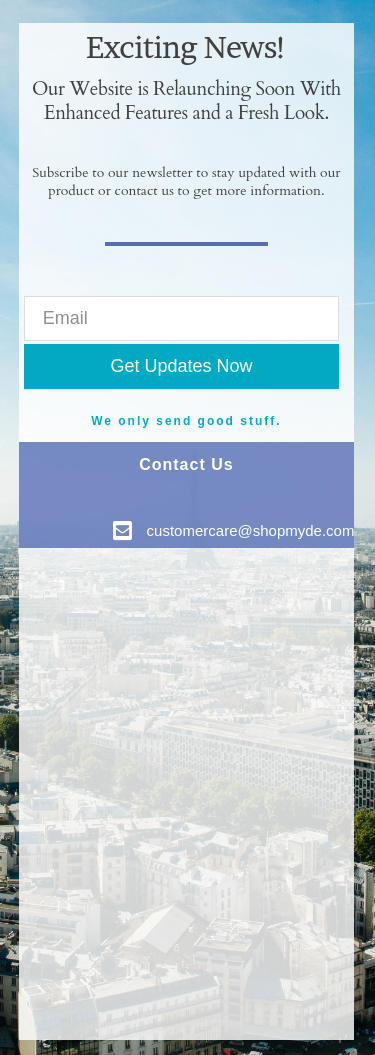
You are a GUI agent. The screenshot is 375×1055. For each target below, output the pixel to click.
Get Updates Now (181, 366)
